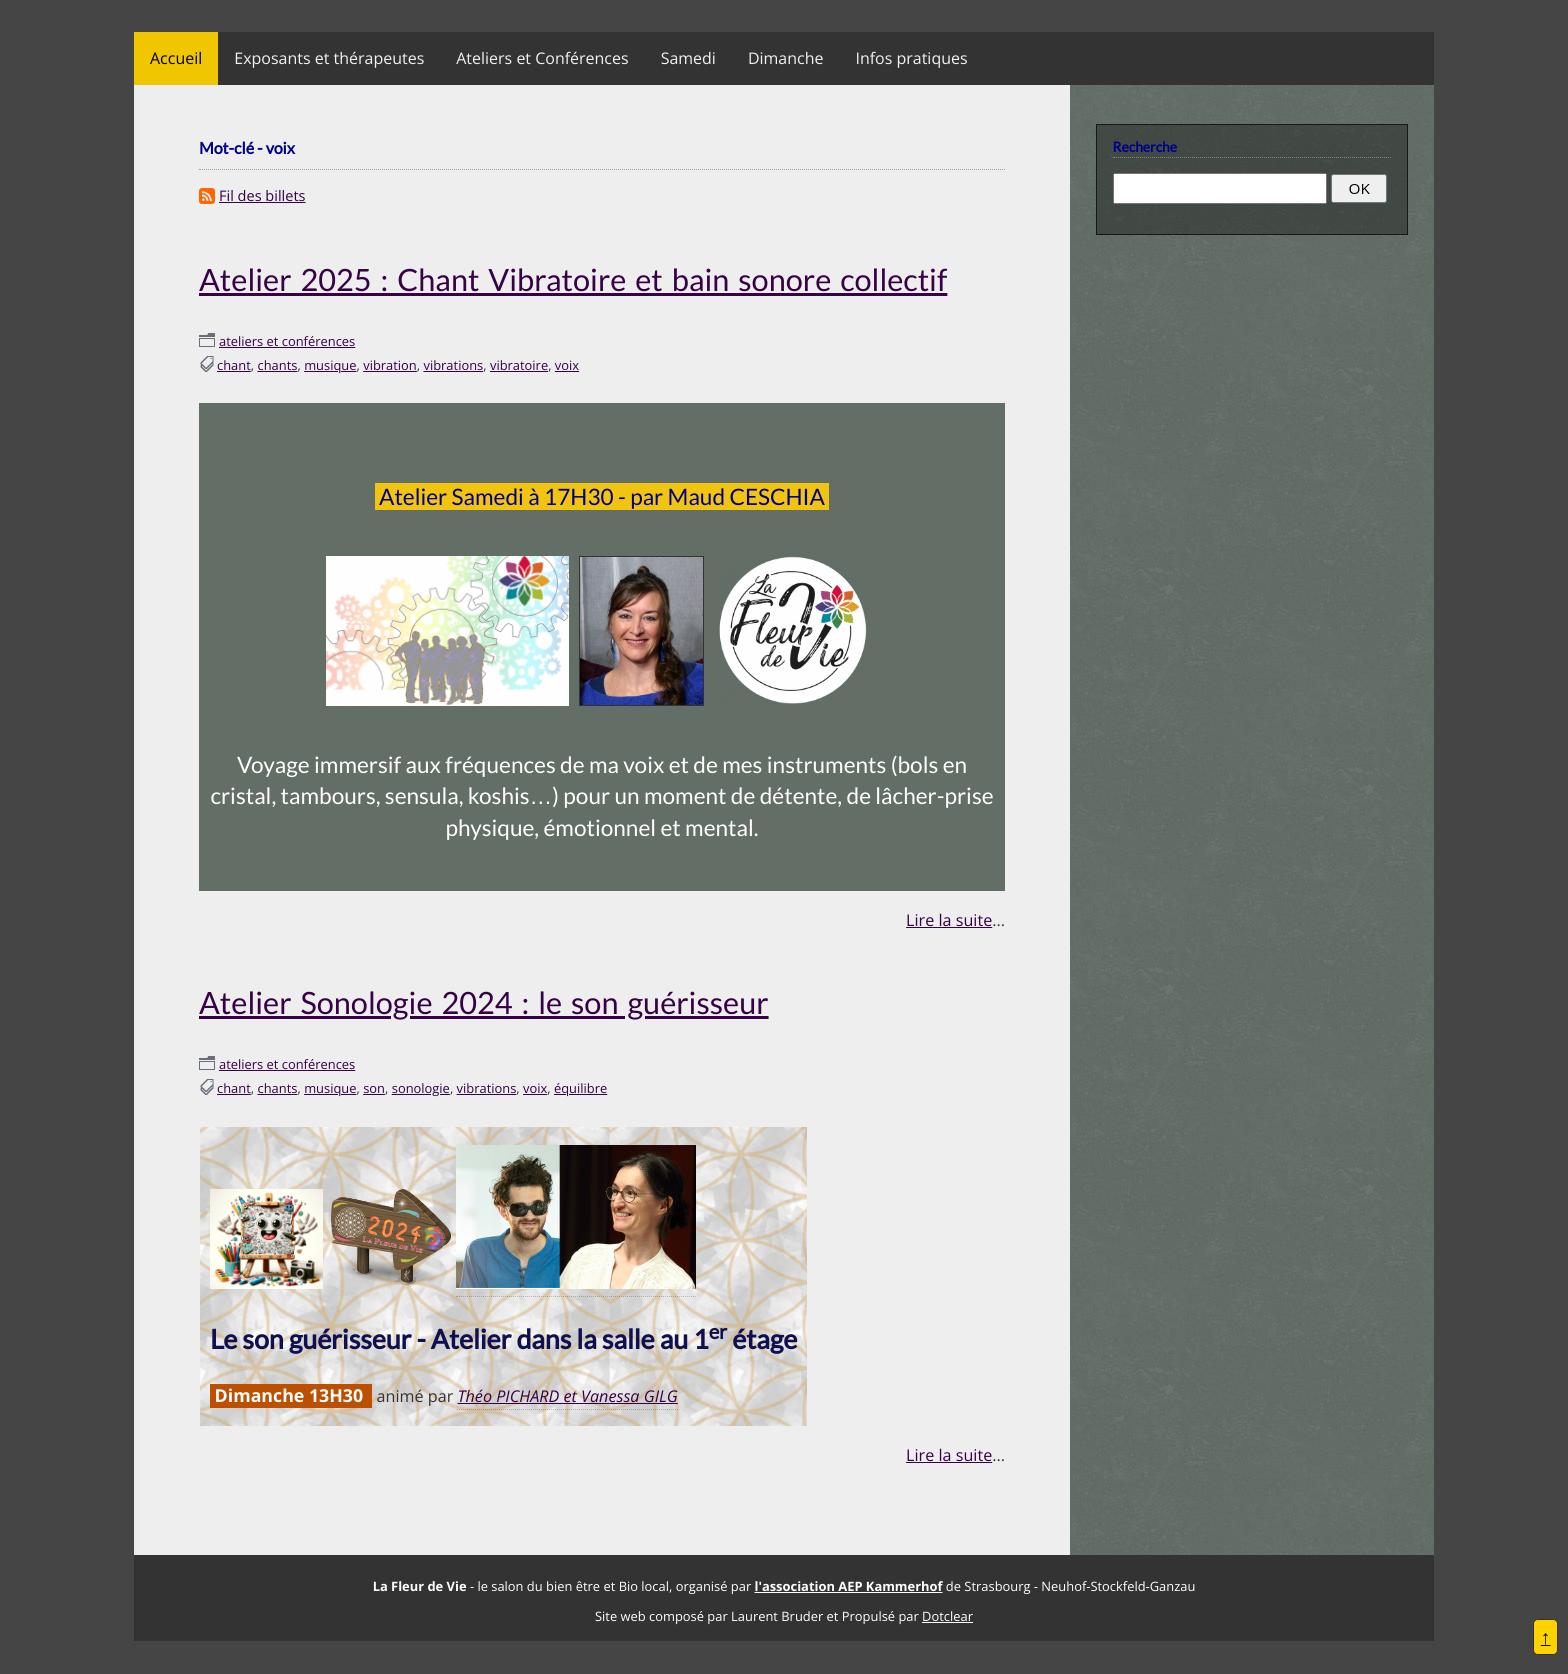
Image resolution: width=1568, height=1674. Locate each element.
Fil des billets (262, 196)
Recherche (1145, 146)
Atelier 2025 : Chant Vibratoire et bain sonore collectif (573, 279)
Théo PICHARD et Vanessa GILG (567, 1396)
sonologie (421, 1088)
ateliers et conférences (287, 341)
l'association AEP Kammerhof (849, 1586)
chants (278, 365)
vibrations (453, 365)
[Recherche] (1220, 188)
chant (234, 365)
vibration (390, 365)
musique (330, 365)
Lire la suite (949, 920)
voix (567, 365)
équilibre (580, 1088)
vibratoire (519, 365)
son (374, 1088)
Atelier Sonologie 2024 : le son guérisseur (484, 1002)
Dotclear (947, 1616)
